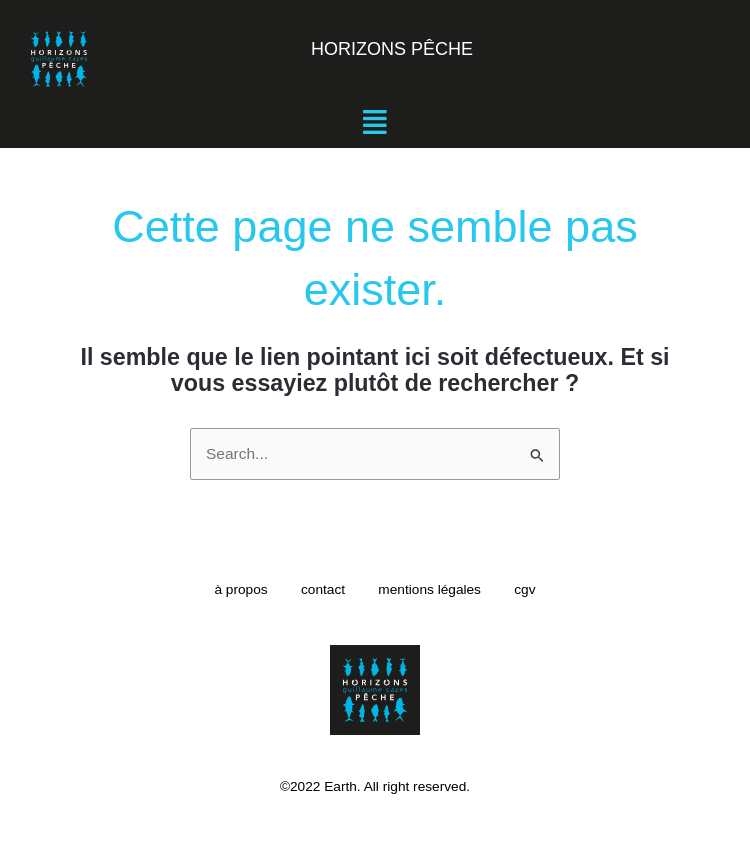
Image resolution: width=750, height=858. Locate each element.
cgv (534, 589)
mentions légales (433, 589)
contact (320, 589)
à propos (230, 589)
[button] (375, 123)
